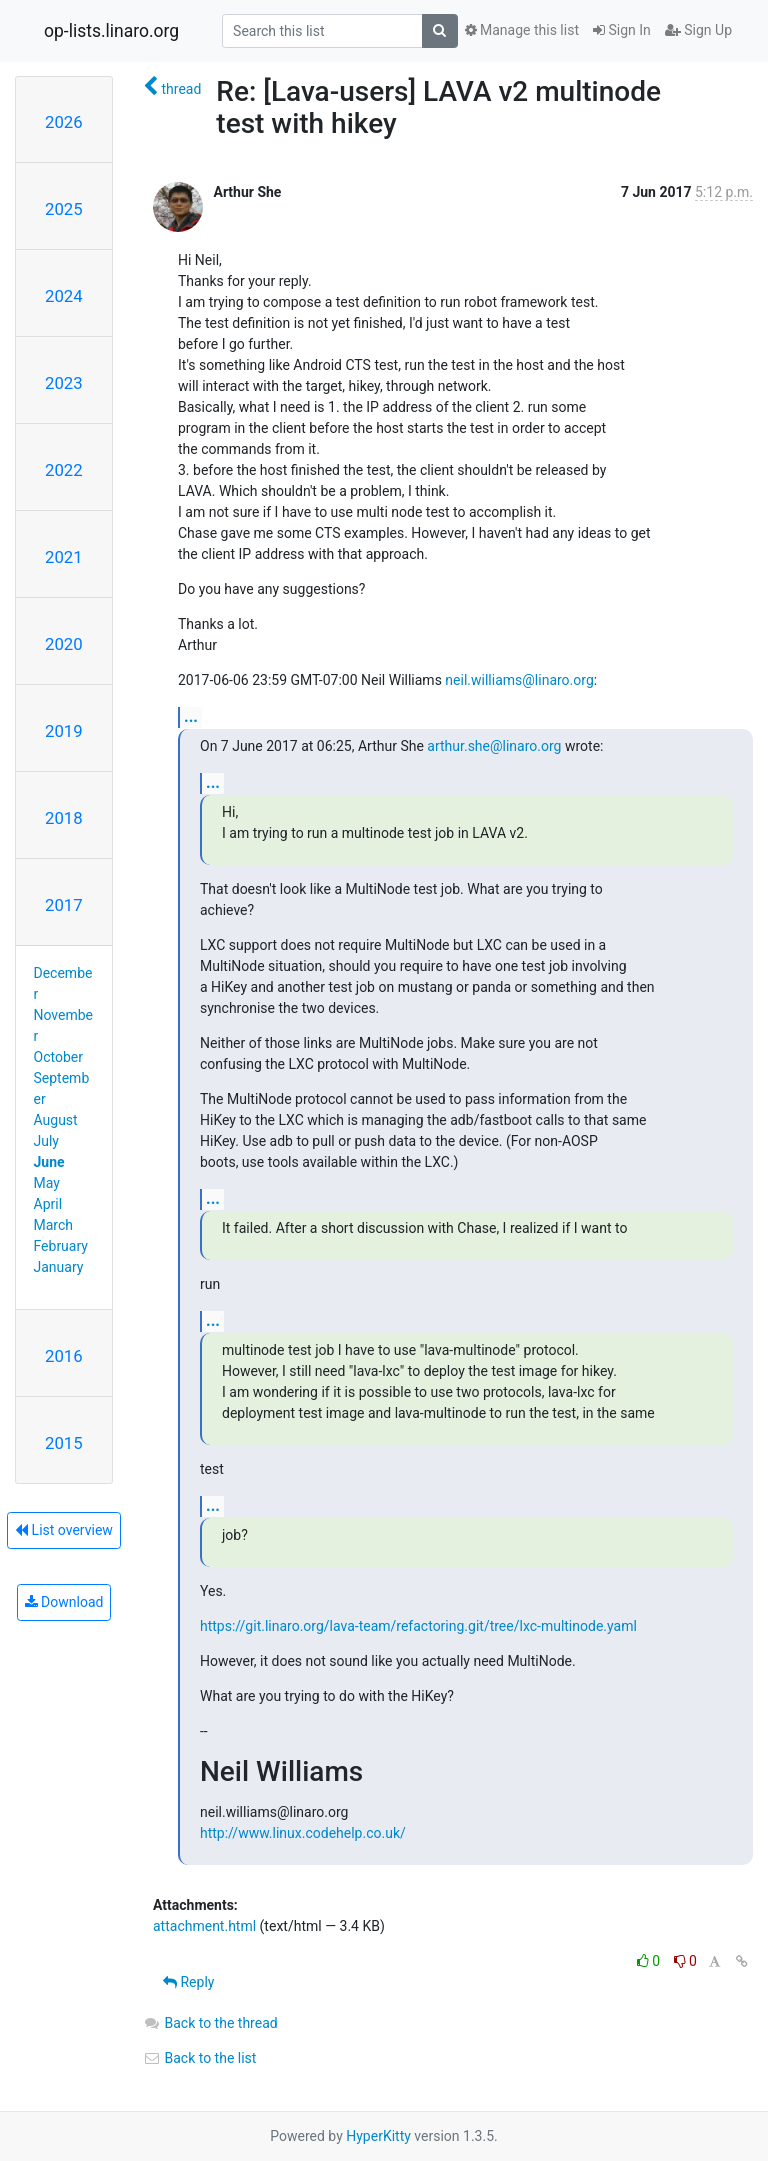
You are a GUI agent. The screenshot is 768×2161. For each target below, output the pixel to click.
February (61, 1246)
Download (64, 1602)
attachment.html (204, 1926)
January (59, 1267)
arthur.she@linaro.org (494, 746)
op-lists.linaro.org (111, 31)
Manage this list (522, 30)
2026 (64, 122)
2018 (64, 818)
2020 (64, 644)
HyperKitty (378, 2136)
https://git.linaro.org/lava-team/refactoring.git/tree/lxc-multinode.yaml (418, 1626)
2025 (64, 209)
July (46, 1141)
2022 (64, 470)
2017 (64, 905)
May (47, 1183)
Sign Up (698, 30)
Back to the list (199, 2058)
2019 (64, 731)
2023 (64, 383)
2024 (64, 296)
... (191, 716)
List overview (64, 1530)
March (54, 1225)
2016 (64, 1356)
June (49, 1162)
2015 (64, 1443)
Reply (188, 1982)
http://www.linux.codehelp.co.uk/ (303, 1833)
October (58, 1057)
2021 (64, 557)
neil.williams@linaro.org (519, 680)
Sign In (622, 30)
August (56, 1120)
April (48, 1204)
